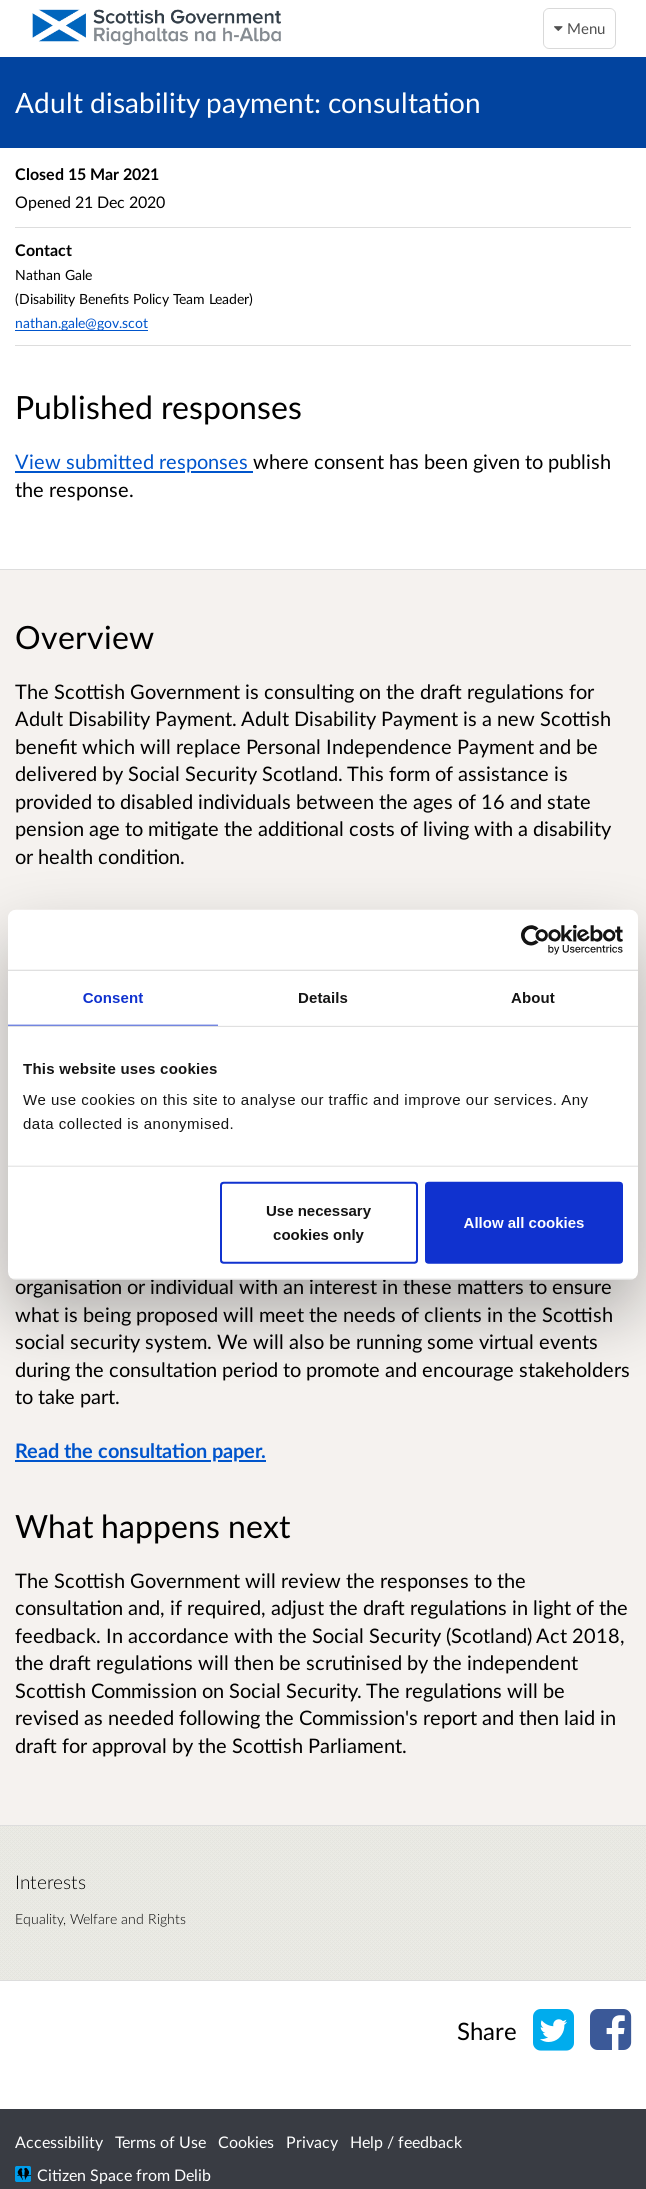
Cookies (246, 2141)
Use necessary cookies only (318, 1222)
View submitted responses (134, 461)
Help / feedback (406, 2141)
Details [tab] (323, 996)
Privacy (312, 2141)
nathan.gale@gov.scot (81, 322)
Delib (192, 2174)
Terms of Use (160, 2141)
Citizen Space (84, 2174)
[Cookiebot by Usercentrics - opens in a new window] (535, 939)
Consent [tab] (113, 996)
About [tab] (533, 996)
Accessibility (59, 2141)
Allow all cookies (524, 1222)
